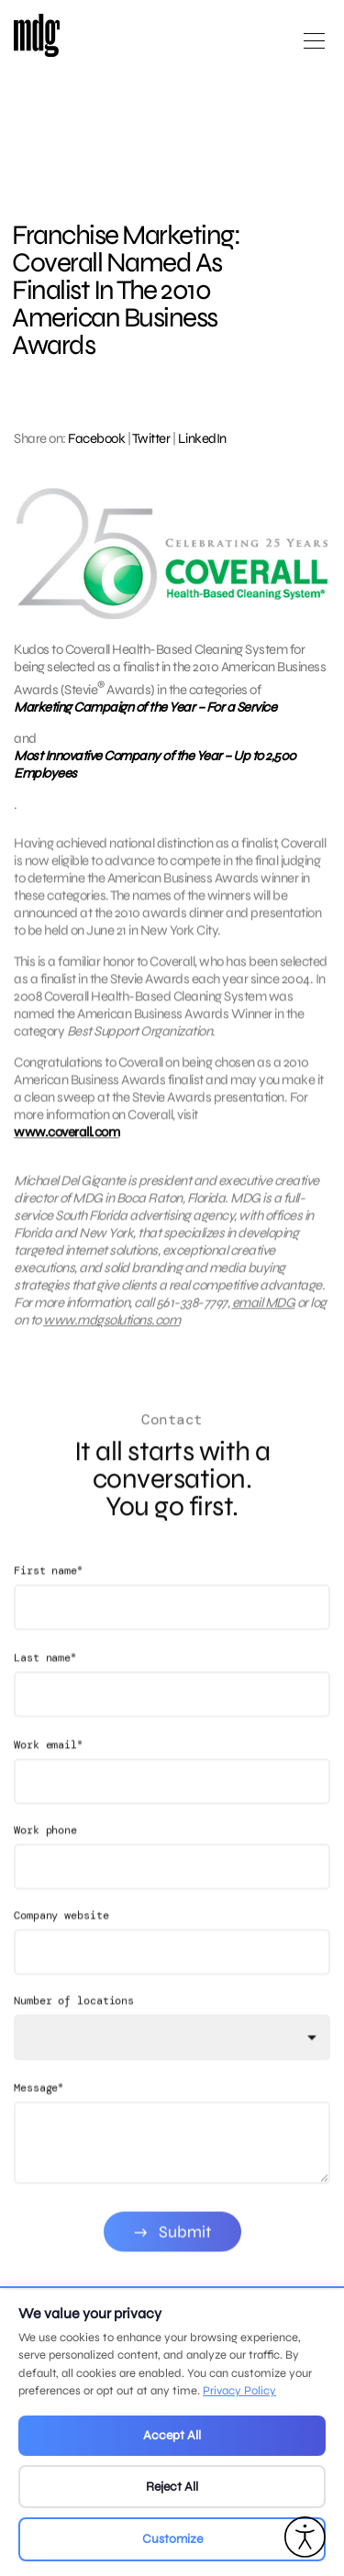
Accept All (172, 2435)
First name (48, 1595)
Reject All (172, 2486)
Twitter (151, 438)
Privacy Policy (239, 2390)
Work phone (45, 1855)
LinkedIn (202, 438)
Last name (45, 1682)
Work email (48, 1769)
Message (38, 2112)
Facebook (96, 438)
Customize (172, 2539)
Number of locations (74, 2025)
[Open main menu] (314, 48)
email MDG (263, 1315)
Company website (61, 1940)
